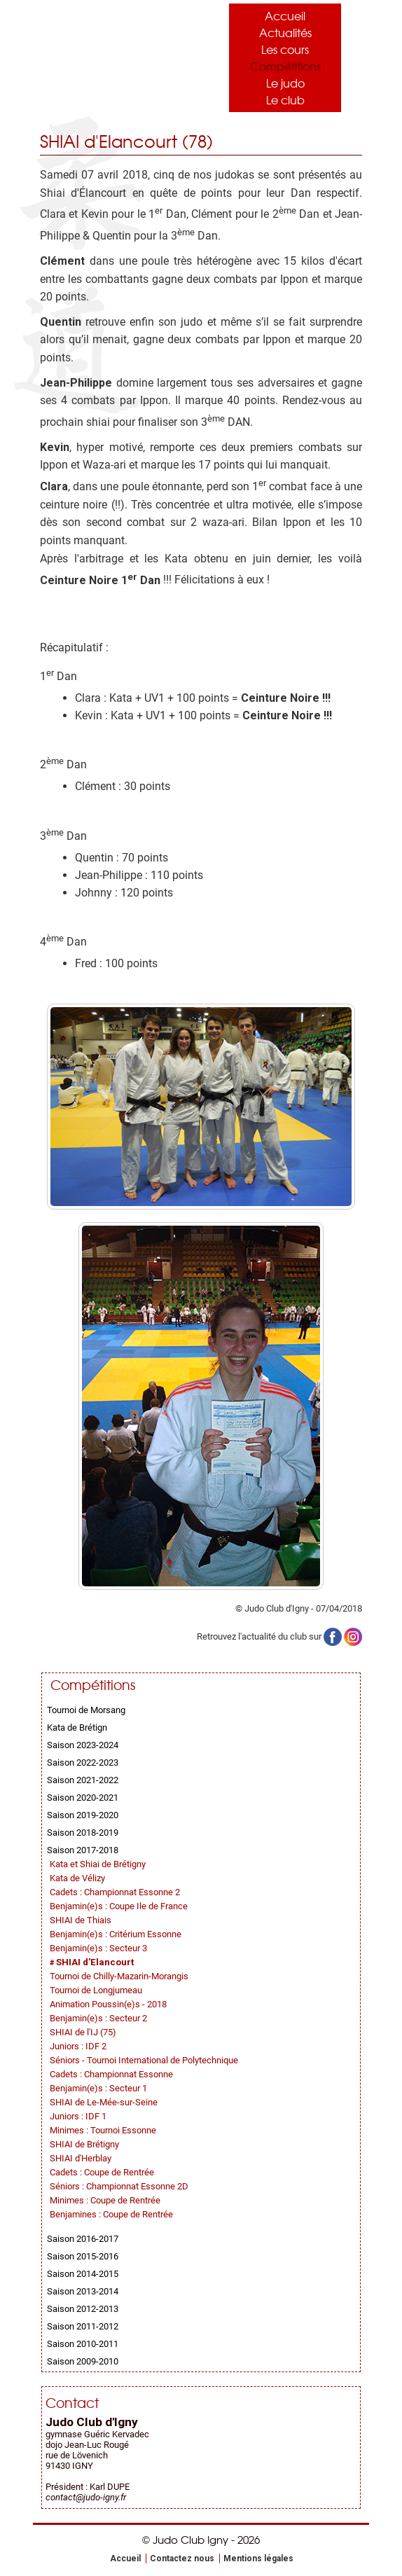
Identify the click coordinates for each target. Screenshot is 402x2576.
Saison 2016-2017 (82, 2239)
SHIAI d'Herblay (80, 2158)
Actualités (285, 32)
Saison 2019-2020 (82, 1815)
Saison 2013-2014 (82, 2291)
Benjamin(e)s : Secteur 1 (98, 2088)
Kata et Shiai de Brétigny (98, 1864)
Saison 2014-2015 (82, 2274)
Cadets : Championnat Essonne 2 (115, 1892)
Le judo (285, 82)
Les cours (285, 49)
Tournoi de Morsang (86, 1710)
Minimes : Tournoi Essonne (103, 2130)
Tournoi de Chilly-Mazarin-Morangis (119, 1976)
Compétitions (285, 65)
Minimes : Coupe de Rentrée (105, 2200)
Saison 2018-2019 (82, 1832)
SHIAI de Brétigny (84, 2144)
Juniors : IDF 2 (78, 2046)
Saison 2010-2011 (82, 2344)
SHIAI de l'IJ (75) (83, 2032)
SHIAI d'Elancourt (95, 1962)
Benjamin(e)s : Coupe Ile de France (119, 1906)
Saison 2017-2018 (82, 1850)
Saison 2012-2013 (82, 2309)
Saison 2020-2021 (82, 1797)
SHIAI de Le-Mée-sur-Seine (104, 2102)
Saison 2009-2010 (82, 2361)
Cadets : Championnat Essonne (111, 2074)
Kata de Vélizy (77, 1878)
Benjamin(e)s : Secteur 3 (98, 1948)
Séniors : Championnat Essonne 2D (119, 2186)
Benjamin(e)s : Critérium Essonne (115, 1934)
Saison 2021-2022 (82, 1780)
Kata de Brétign (77, 1727)
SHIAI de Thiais (80, 1920)
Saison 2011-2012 (82, 2326)
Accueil (285, 15)
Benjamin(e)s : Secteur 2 (98, 2018)
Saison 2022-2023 (82, 1762)
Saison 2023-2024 (82, 1745)
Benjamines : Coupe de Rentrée (111, 2214)
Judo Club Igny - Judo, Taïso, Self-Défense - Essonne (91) (110, 54)
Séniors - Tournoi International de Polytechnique (144, 2060)
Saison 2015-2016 (82, 2256)
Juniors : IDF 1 (78, 2116)
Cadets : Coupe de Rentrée (102, 2172)
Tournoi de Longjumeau (96, 1990)
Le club (285, 99)
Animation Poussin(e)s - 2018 (108, 2004)
